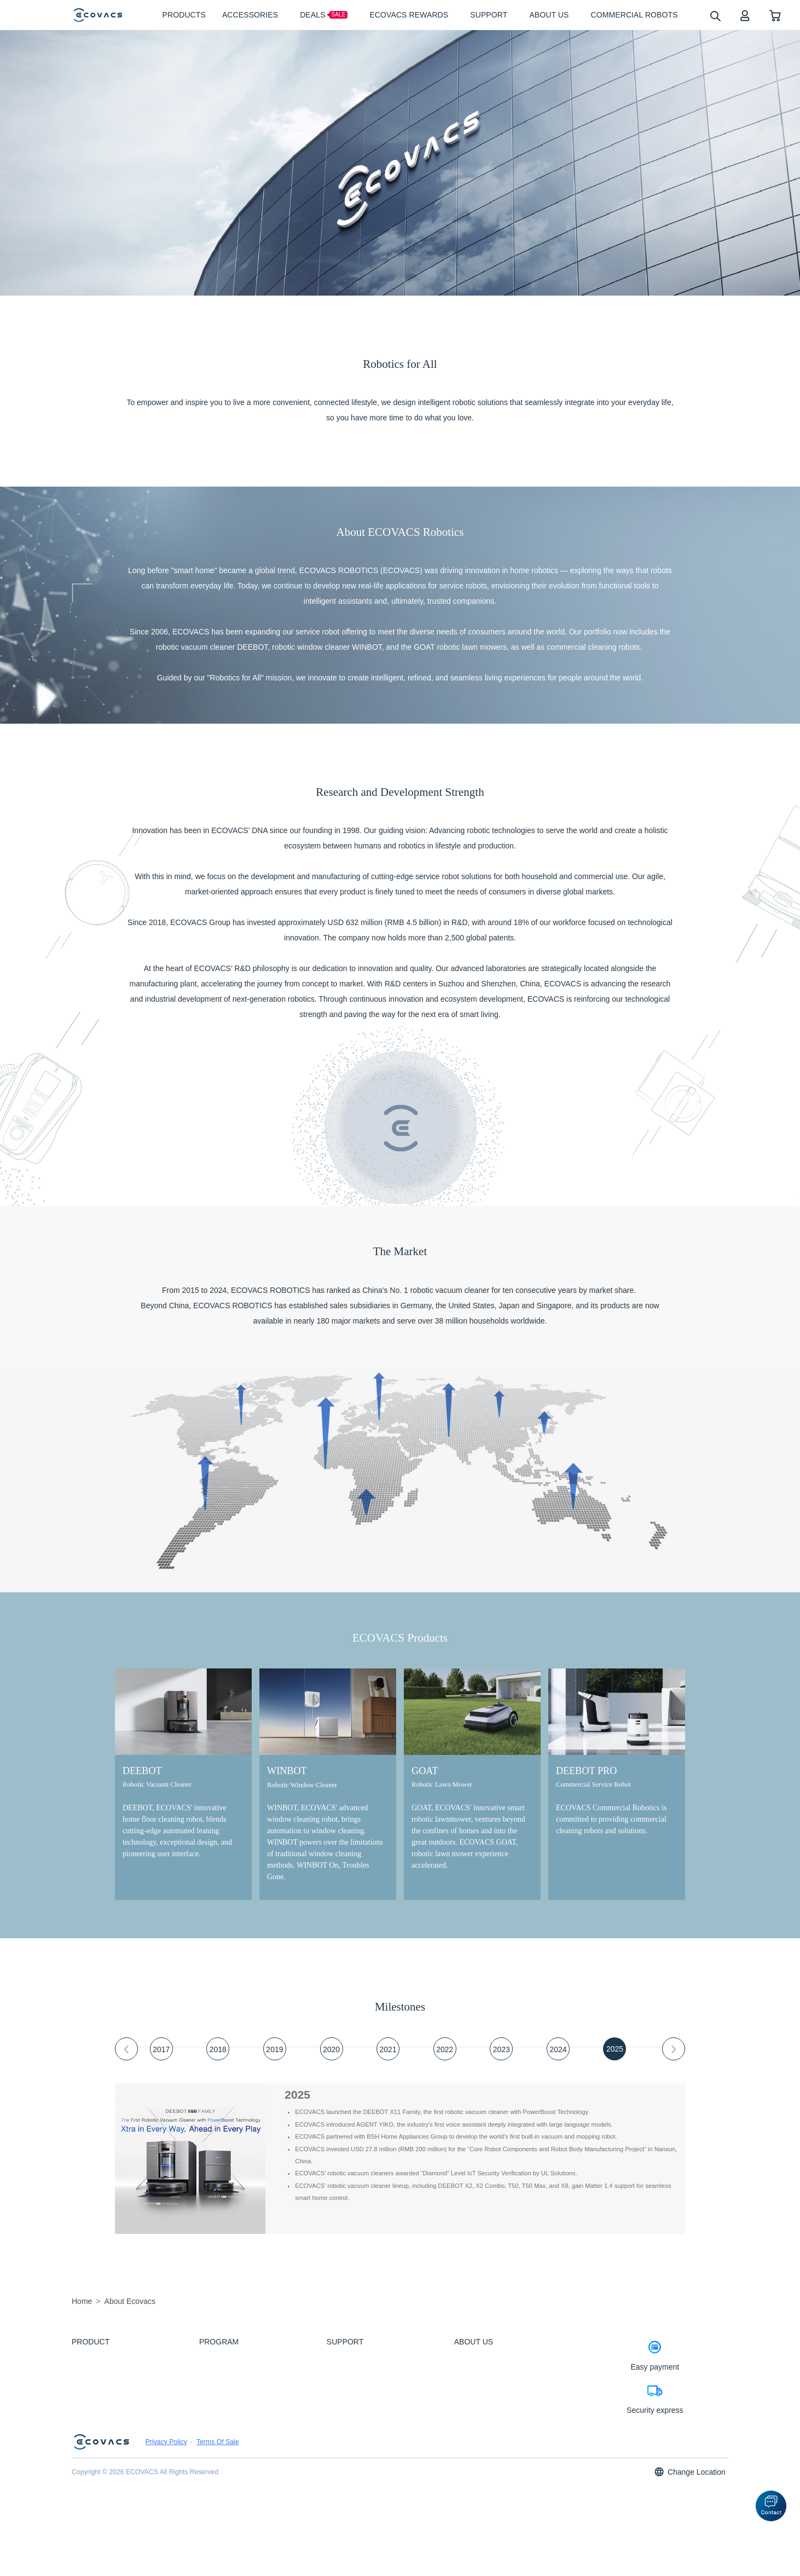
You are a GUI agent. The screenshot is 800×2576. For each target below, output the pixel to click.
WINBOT (83, 2373)
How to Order (344, 2388)
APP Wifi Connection (353, 2477)
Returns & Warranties (354, 2462)
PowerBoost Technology (229, 2358)
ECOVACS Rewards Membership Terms (250, 2462)
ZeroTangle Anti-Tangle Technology (243, 2403)
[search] (715, 15)
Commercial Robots (97, 2403)
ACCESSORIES (92, 2388)
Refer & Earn (216, 2447)
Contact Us (341, 2492)
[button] (771, 2506)
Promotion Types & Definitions (365, 2432)
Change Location (689, 2551)
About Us (466, 2358)
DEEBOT (83, 2358)
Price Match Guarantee (356, 2418)
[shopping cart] (775, 15)
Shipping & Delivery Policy (360, 2447)
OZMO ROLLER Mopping (232, 2373)
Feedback (339, 2358)
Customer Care (346, 2373)
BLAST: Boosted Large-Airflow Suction (248, 2388)
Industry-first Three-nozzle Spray (240, 2418)
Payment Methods (350, 2403)
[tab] (161, 2048)
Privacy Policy (166, 2521)
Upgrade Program (222, 2432)
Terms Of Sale (217, 2521)
